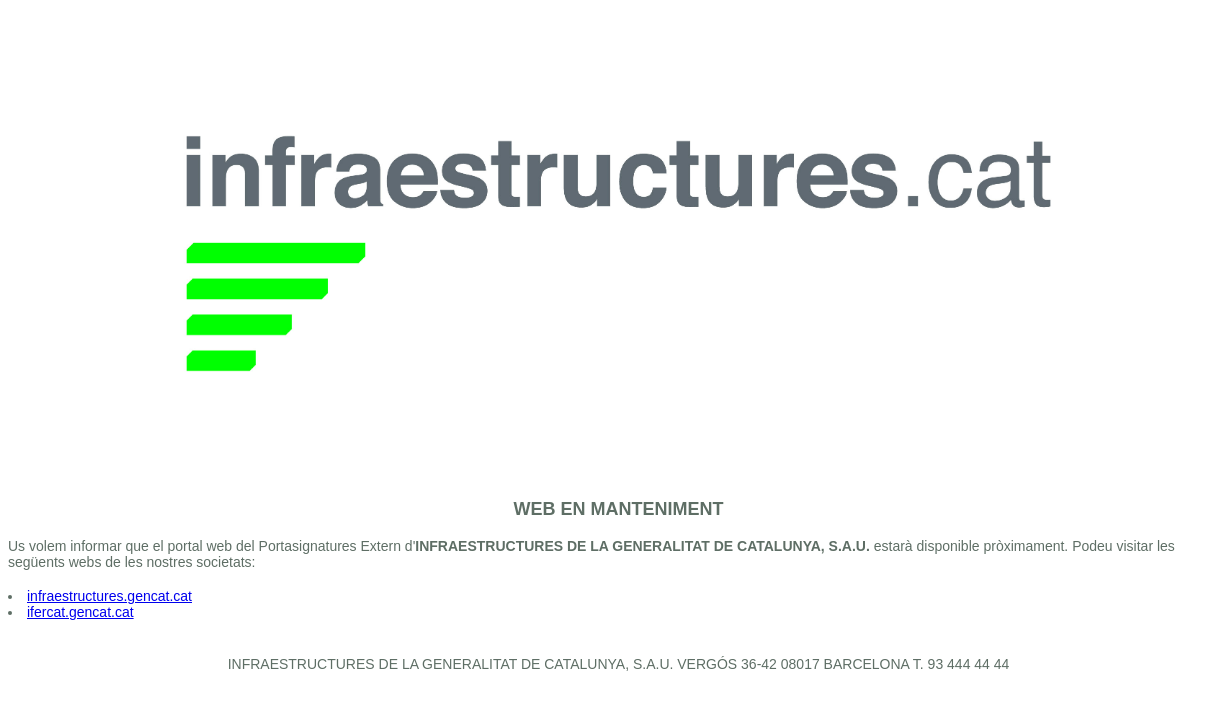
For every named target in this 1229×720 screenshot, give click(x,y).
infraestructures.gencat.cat (109, 596)
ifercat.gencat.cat (80, 612)
